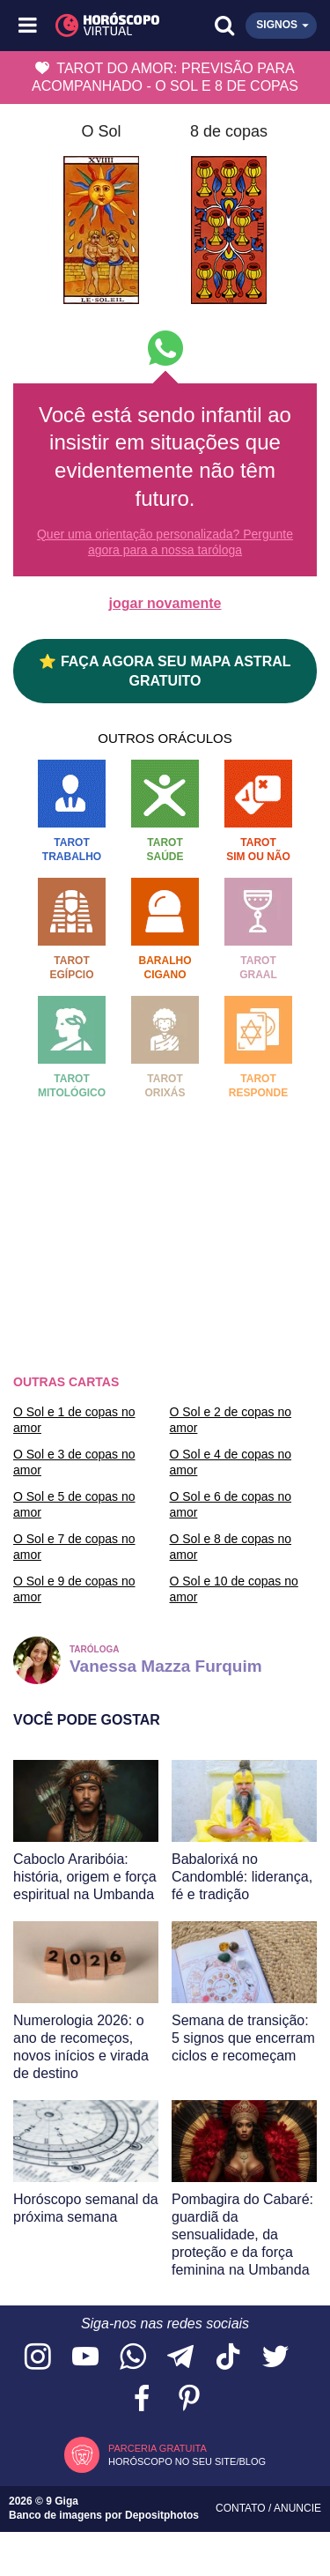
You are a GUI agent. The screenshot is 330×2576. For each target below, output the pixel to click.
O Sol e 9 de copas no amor (74, 1589)
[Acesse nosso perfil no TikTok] (228, 2358)
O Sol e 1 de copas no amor (74, 1420)
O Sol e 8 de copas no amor (231, 1547)
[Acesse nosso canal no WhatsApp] (133, 2358)
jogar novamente (164, 603)
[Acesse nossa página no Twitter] (275, 2358)
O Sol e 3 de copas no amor (74, 1462)
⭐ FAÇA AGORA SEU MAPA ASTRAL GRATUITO (164, 670)
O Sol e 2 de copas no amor (231, 1420)
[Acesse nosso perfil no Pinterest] (189, 2399)
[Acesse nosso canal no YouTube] (85, 2358)
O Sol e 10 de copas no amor (234, 1589)
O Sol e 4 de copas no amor (231, 1462)
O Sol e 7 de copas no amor (74, 1547)
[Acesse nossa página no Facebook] (142, 2399)
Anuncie (297, 2508)
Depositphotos (162, 2515)
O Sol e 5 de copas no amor (74, 1504)
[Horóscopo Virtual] (97, 25)
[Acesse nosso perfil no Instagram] (38, 2358)
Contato (242, 2508)
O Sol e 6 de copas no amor (231, 1504)
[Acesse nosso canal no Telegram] (180, 2358)
